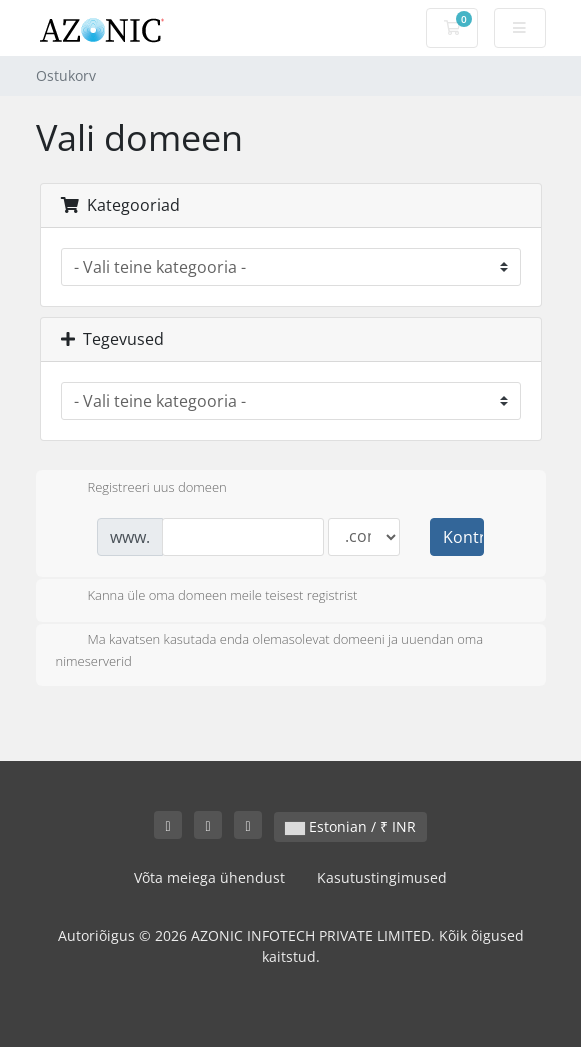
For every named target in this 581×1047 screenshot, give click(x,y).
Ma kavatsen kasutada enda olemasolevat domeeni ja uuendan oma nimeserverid (270, 650)
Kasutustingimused (382, 877)
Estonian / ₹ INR (350, 826)
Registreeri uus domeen (141, 489)
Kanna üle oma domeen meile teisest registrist (207, 597)
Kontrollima (463, 537)
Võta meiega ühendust (209, 877)
